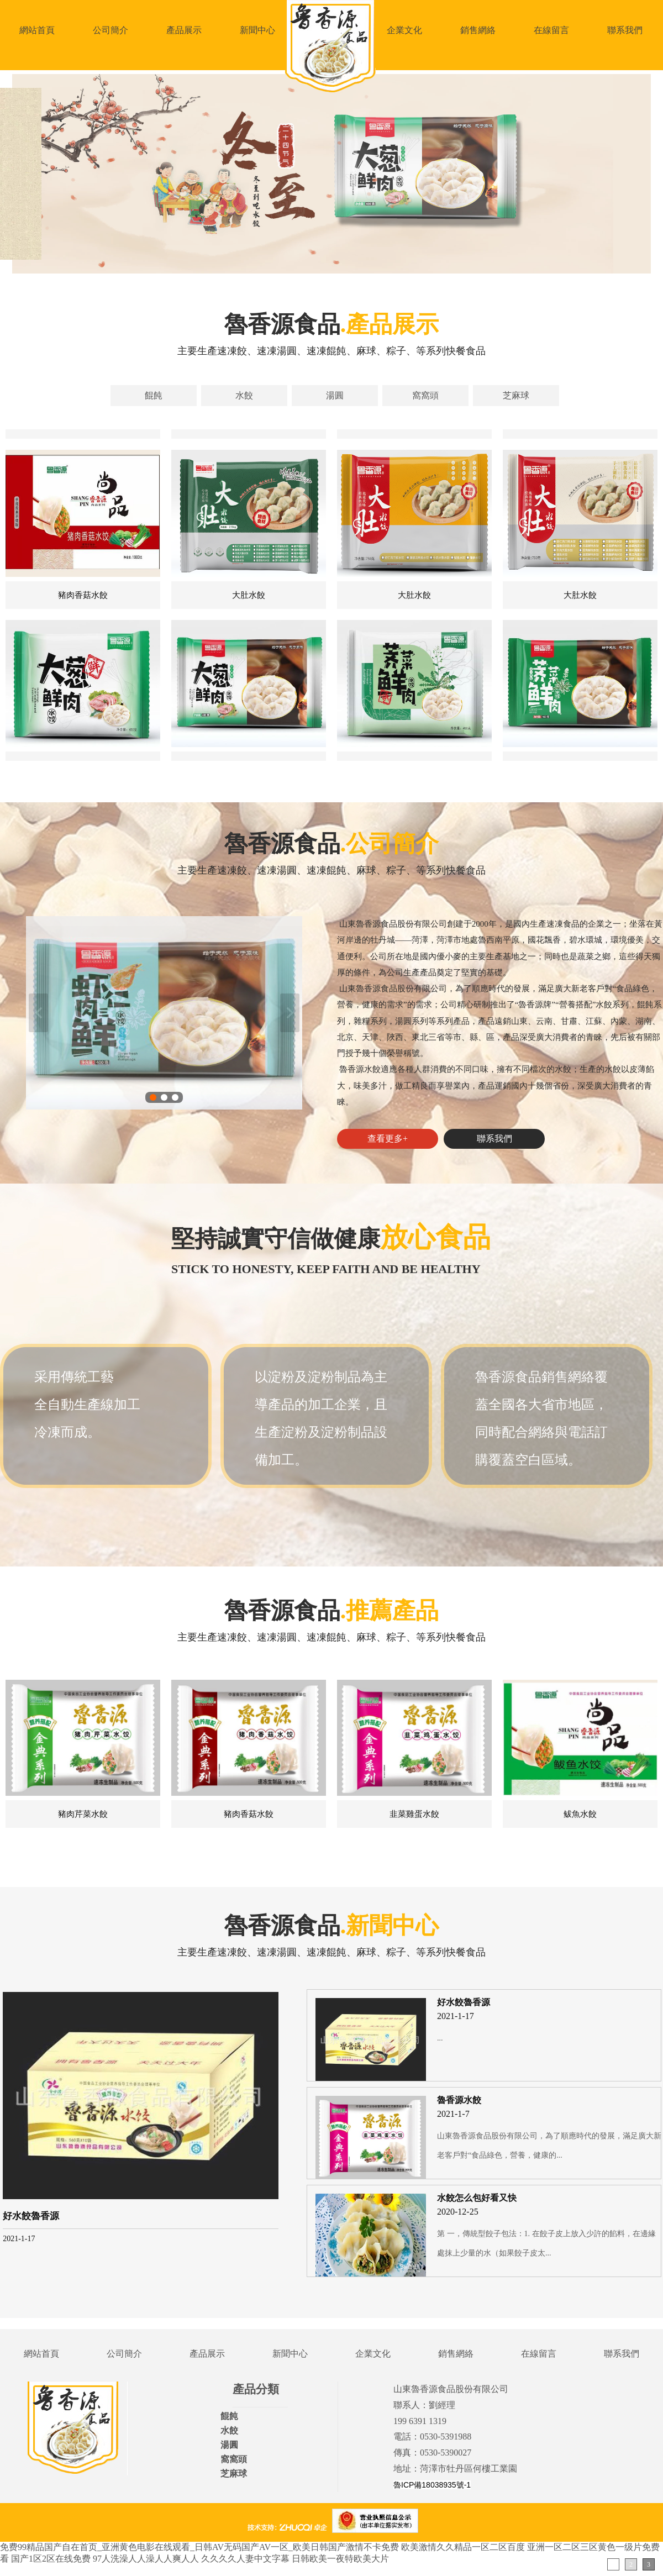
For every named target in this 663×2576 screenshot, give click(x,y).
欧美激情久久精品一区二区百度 (463, 2547)
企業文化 (404, 30)
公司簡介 (110, 30)
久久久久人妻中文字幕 (245, 2558)
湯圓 (335, 395)
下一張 (289, 1012)
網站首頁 (37, 30)
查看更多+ (387, 1138)
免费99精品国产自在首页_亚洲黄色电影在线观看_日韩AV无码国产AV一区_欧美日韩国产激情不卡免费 (199, 2547)
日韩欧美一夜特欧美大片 (340, 2558)
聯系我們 (625, 30)
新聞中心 (257, 30)
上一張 (38, 1012)
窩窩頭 (425, 395)
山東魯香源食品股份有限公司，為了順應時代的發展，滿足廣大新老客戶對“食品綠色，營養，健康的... (549, 2145)
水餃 (244, 395)
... (440, 2038)
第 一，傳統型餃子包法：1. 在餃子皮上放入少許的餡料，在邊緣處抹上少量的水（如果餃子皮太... (546, 2243)
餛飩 (153, 395)
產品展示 (184, 30)
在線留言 (551, 30)
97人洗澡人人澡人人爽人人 (146, 2558)
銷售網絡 (478, 30)
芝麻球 (516, 395)
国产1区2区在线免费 (51, 2558)
